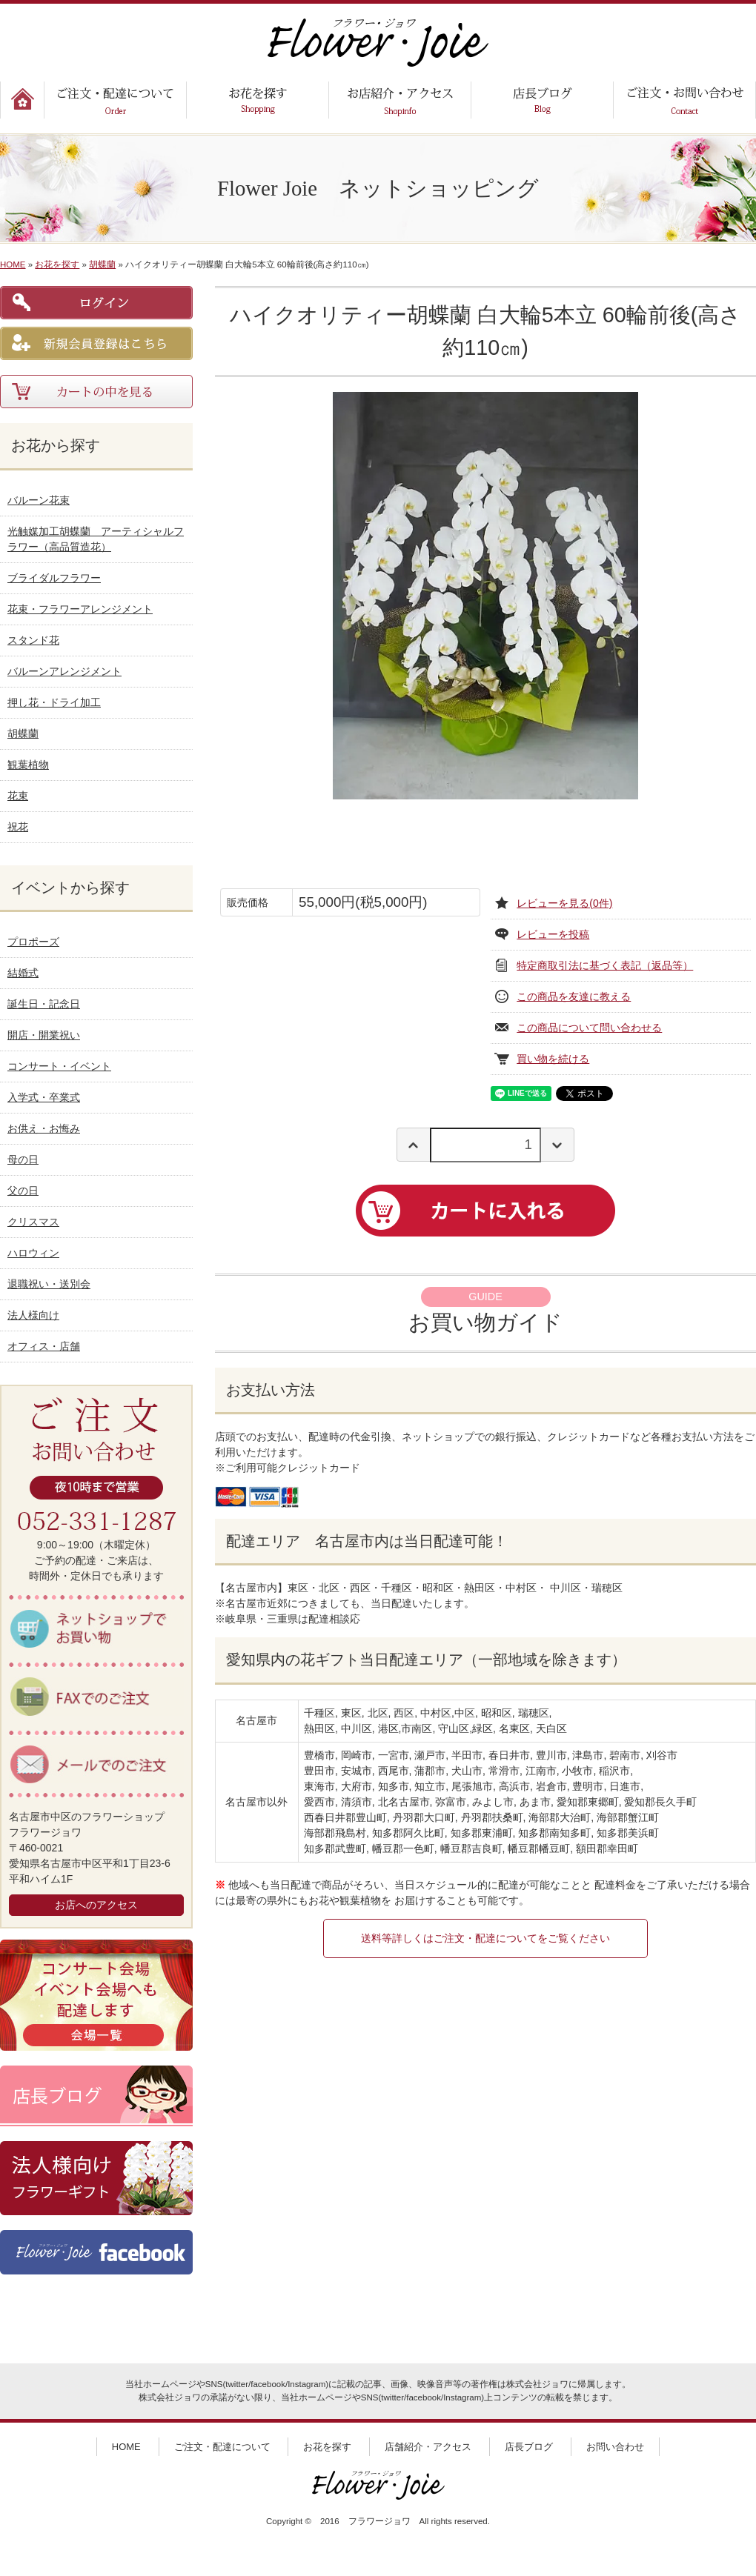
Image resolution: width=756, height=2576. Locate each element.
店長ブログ (529, 2446)
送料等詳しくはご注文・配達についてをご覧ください (485, 1938)
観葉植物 (28, 765)
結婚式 (23, 973)
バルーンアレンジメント (64, 671)
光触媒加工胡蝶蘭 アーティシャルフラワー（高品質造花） (95, 539)
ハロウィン (33, 1253)
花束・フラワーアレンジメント (80, 609)
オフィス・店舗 (43, 1346)
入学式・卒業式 (43, 1097)
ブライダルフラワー (54, 578)
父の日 (23, 1191)
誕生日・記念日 (43, 1004)
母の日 (23, 1159)
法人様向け (33, 1315)
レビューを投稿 (553, 934)
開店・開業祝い (43, 1035)
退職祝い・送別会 (48, 1284)
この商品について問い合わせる (589, 1028)
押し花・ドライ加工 (54, 702)
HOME (13, 264)
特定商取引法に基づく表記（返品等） (605, 965)
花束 (17, 796)
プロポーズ (33, 942)
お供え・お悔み (43, 1128)
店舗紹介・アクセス (428, 2446)
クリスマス (33, 1222)
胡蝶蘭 (102, 264)
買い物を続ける (553, 1059)
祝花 (17, 827)
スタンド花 (33, 640)
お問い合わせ (615, 2446)
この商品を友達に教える (574, 996)
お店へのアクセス (96, 1905)
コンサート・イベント (59, 1066)
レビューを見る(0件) (564, 903)
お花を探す (57, 264)
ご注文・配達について (222, 2446)
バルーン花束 (38, 500)
